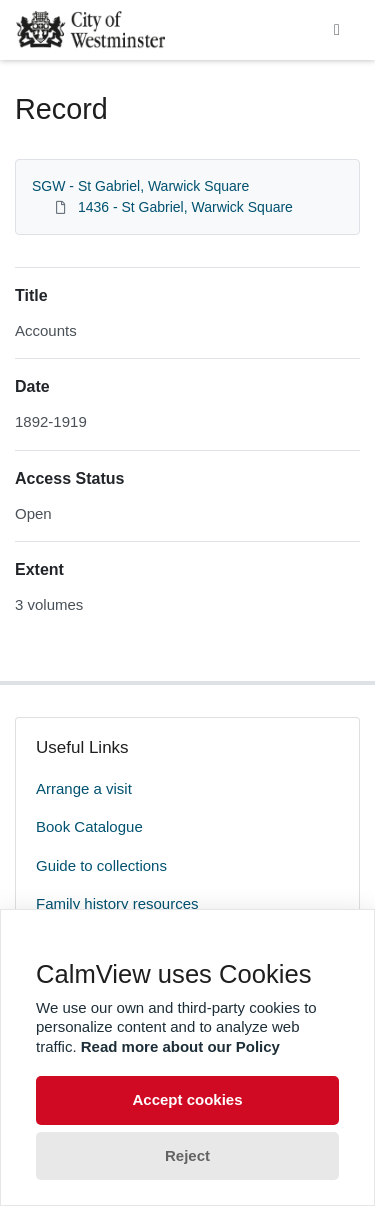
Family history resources (117, 903)
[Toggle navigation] (337, 30)
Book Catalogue (89, 826)
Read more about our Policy (180, 1046)
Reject (187, 1155)
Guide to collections (101, 865)
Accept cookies (187, 1099)
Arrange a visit (84, 788)
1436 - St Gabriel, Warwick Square (185, 207)
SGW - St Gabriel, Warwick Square (140, 186)
